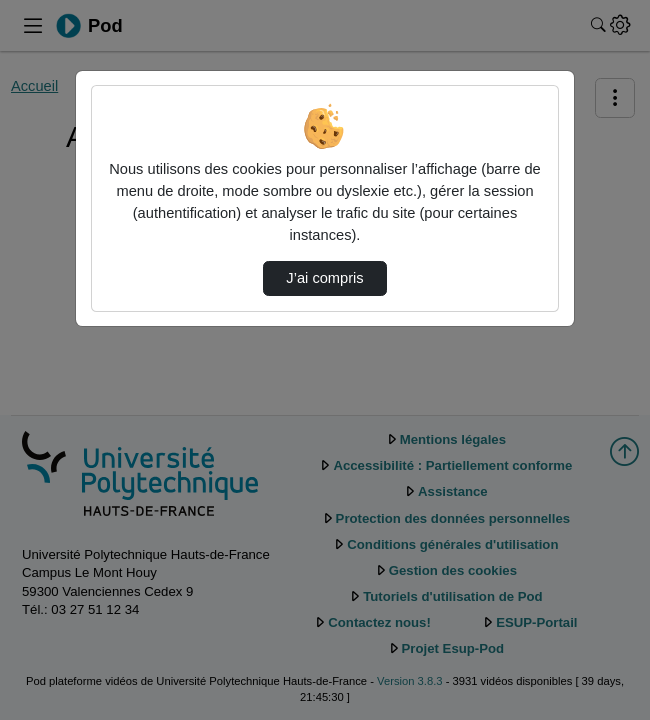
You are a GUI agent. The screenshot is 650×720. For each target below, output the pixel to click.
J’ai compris (324, 278)
